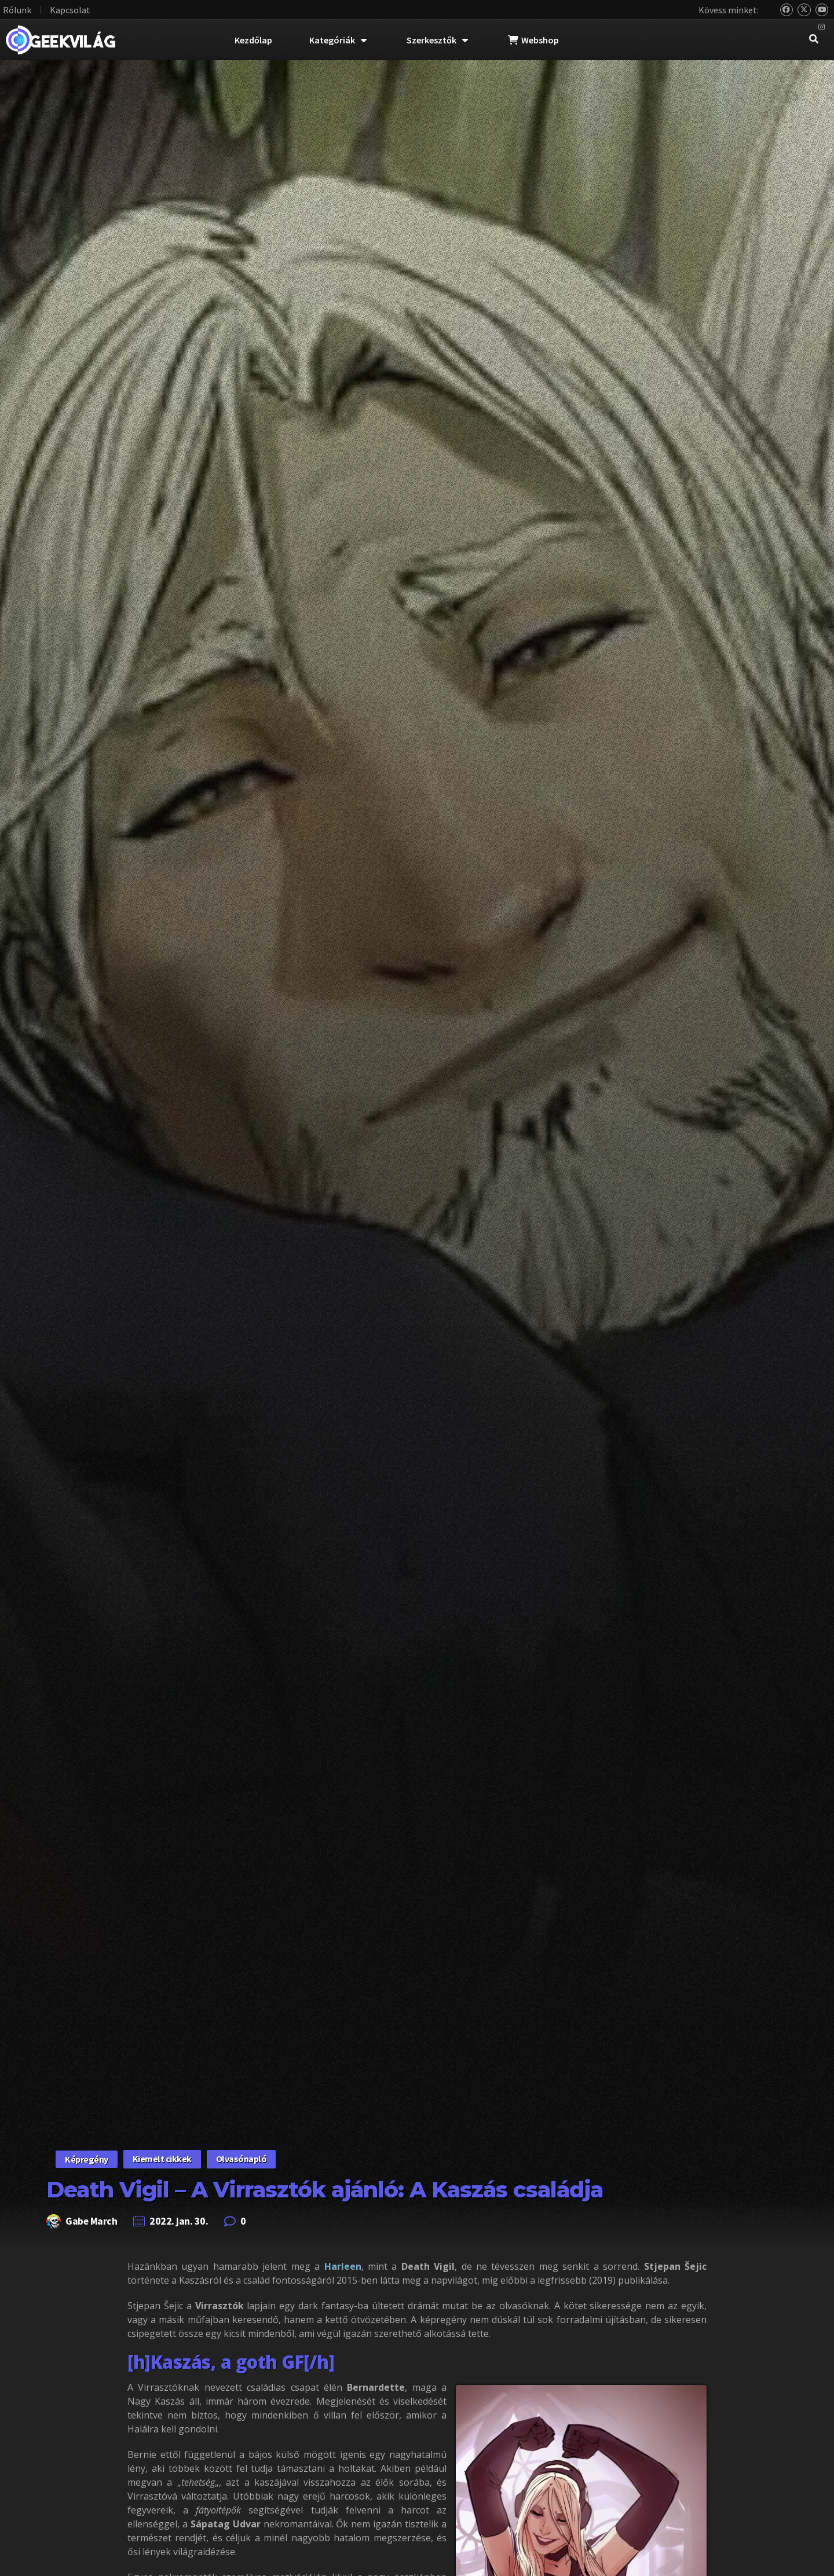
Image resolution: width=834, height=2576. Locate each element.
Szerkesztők (437, 40)
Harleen (342, 2266)
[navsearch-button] (813, 40)
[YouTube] (822, 10)
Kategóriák (338, 40)
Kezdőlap (253, 40)
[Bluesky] (786, 10)
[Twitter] (804, 10)
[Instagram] (822, 27)
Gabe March (91, 2221)
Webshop (533, 40)
